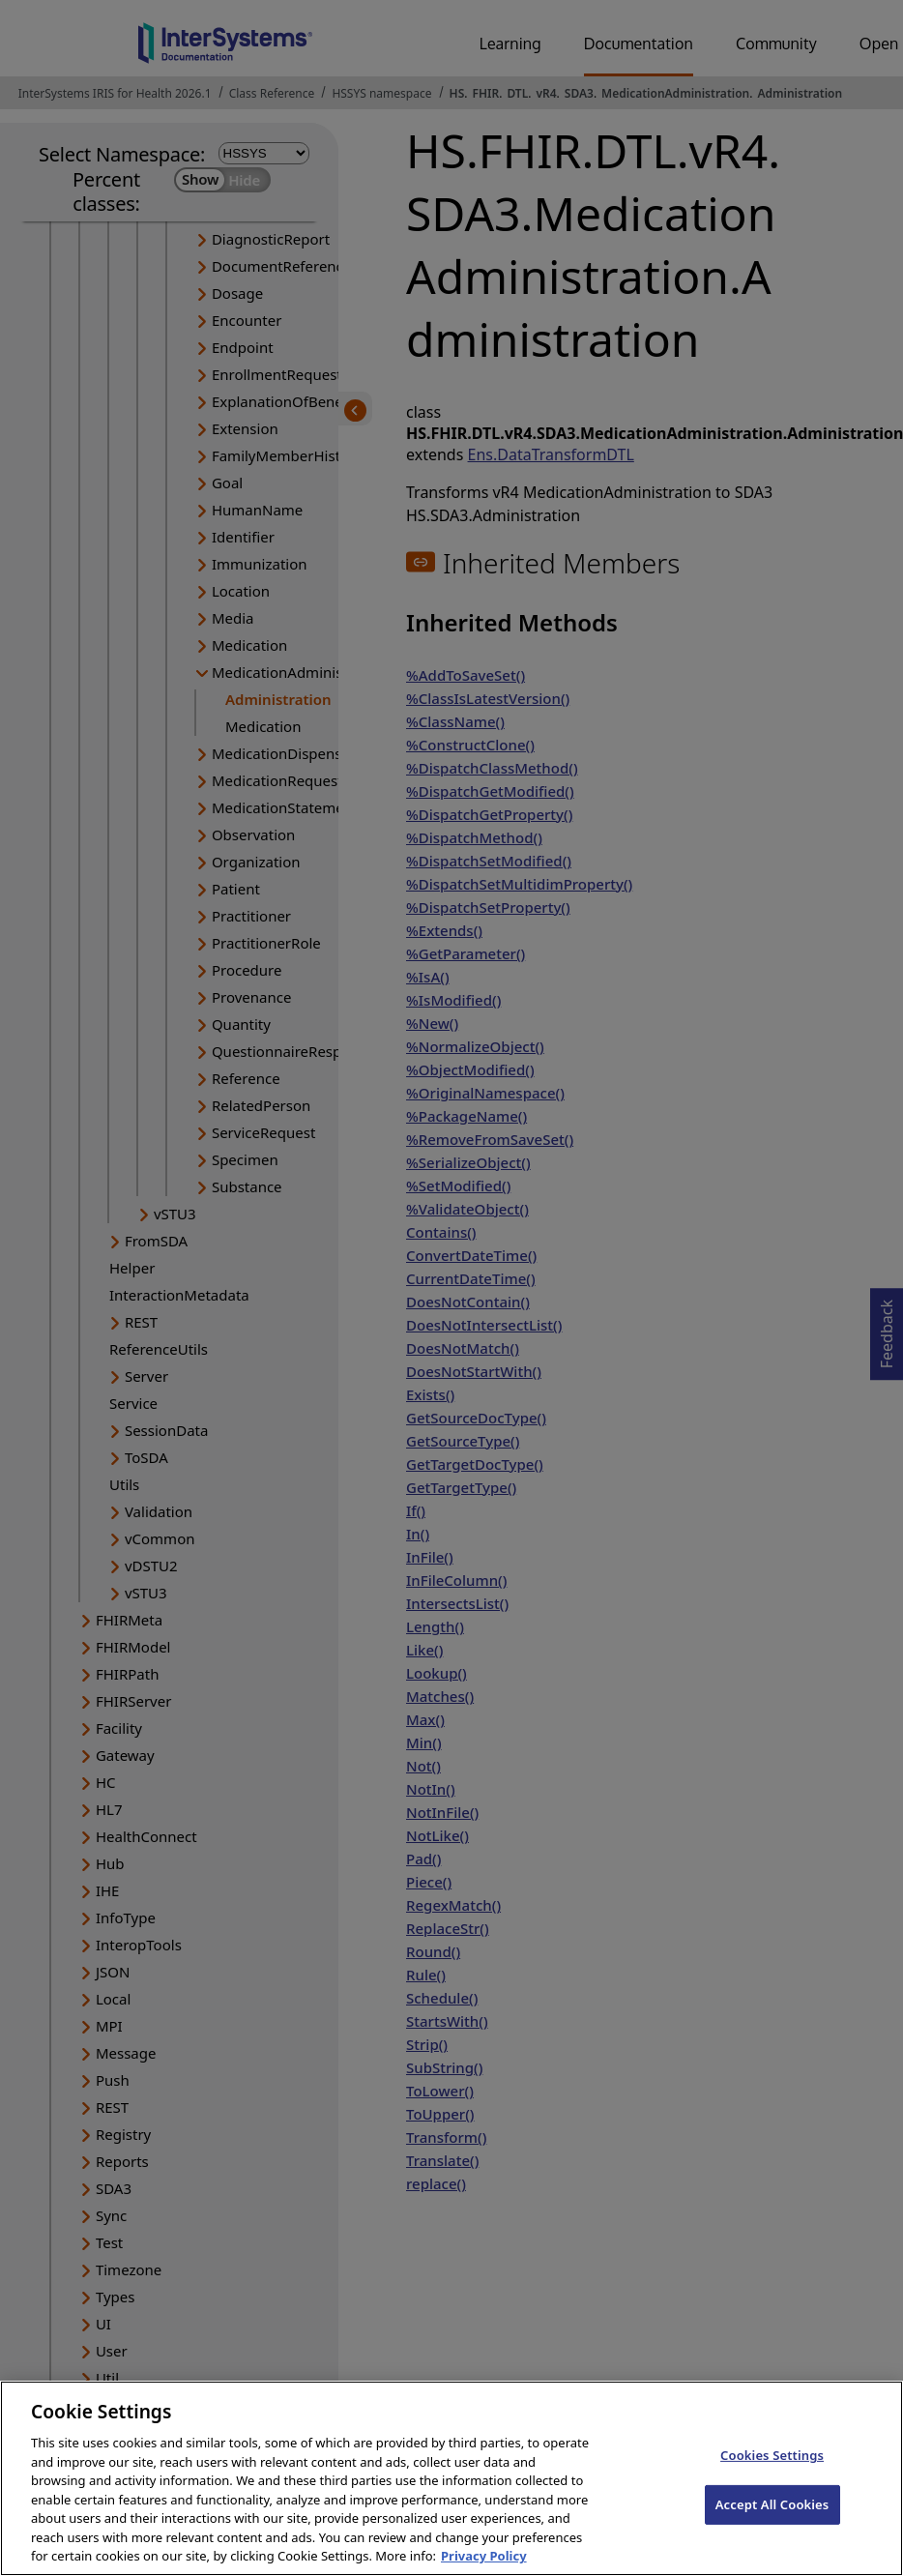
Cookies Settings (772, 2482)
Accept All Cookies (772, 2530)
